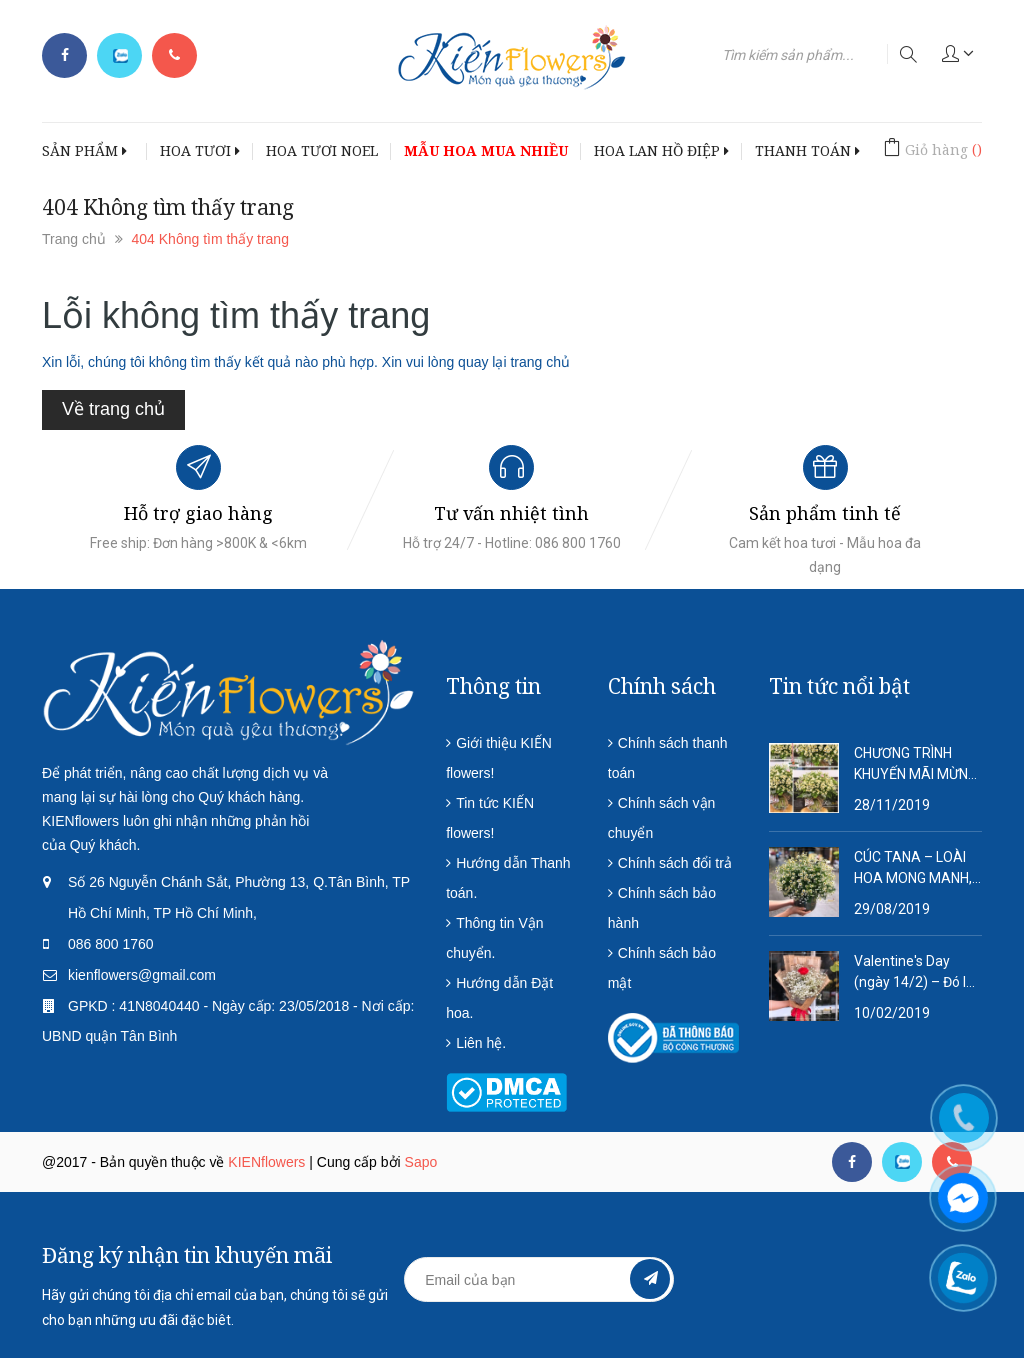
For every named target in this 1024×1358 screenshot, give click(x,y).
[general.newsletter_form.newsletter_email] (538, 1279)
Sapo (421, 1162)
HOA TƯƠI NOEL (322, 150)
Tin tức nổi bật (839, 686)
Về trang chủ (113, 409)
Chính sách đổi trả (675, 863)
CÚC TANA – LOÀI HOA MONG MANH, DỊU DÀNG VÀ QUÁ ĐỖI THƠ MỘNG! (913, 869)
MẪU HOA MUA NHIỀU (486, 150)
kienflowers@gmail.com (142, 975)
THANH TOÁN (807, 150)
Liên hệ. (481, 1043)
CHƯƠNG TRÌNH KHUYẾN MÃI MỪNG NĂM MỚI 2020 (915, 765)
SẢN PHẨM (84, 150)
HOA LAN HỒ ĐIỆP (661, 150)
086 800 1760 (111, 944)
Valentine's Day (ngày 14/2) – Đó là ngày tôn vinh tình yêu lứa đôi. (914, 973)
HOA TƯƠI (200, 150)
